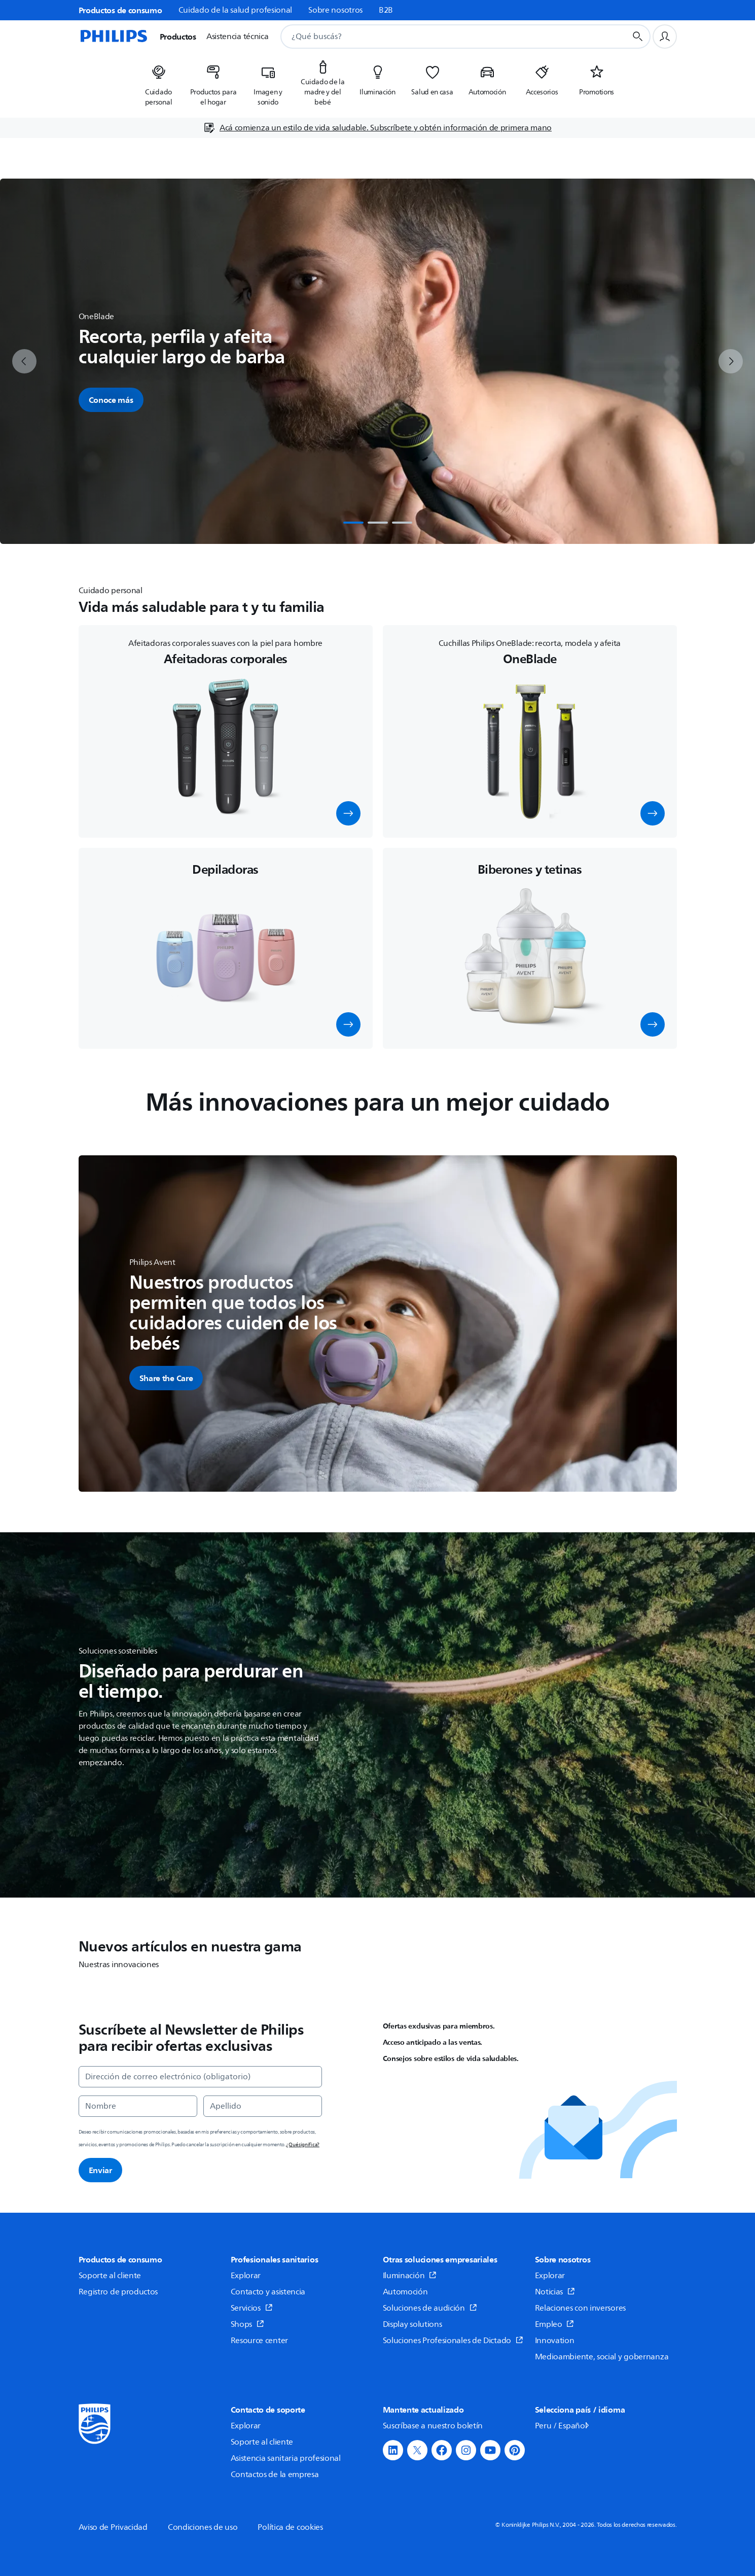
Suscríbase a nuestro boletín (433, 2425)
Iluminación (410, 2275)
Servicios (252, 2308)
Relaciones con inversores (580, 2308)
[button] (348, 813)
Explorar (246, 2275)
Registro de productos (118, 2291)
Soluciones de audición (430, 2308)
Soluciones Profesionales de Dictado (453, 2340)
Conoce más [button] (111, 400)
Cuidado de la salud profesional (235, 10)
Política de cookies (290, 2527)
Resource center (260, 2340)
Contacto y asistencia (268, 2291)
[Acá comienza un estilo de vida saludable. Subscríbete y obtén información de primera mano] (377, 128)
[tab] (353, 523)
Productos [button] (178, 36)
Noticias (555, 2291)
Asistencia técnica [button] (237, 36)
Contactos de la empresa (275, 2474)
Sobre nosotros (335, 10)
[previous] (24, 361)
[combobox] (440, 36)
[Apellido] (262, 2106)
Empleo (554, 2324)
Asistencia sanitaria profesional (286, 2458)
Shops (247, 2324)
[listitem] (158, 82)
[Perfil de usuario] (665, 36)
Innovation (554, 2340)
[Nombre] (138, 2106)
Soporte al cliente (110, 2275)
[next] (730, 361)
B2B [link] (386, 10)
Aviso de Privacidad (113, 2527)
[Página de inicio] (113, 36)
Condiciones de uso (203, 2527)
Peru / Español (563, 2425)
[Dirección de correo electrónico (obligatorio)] (200, 2077)
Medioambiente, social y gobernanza (602, 2356)
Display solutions (412, 2324)
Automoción (405, 2291)
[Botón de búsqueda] (638, 36)
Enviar (100, 2170)
